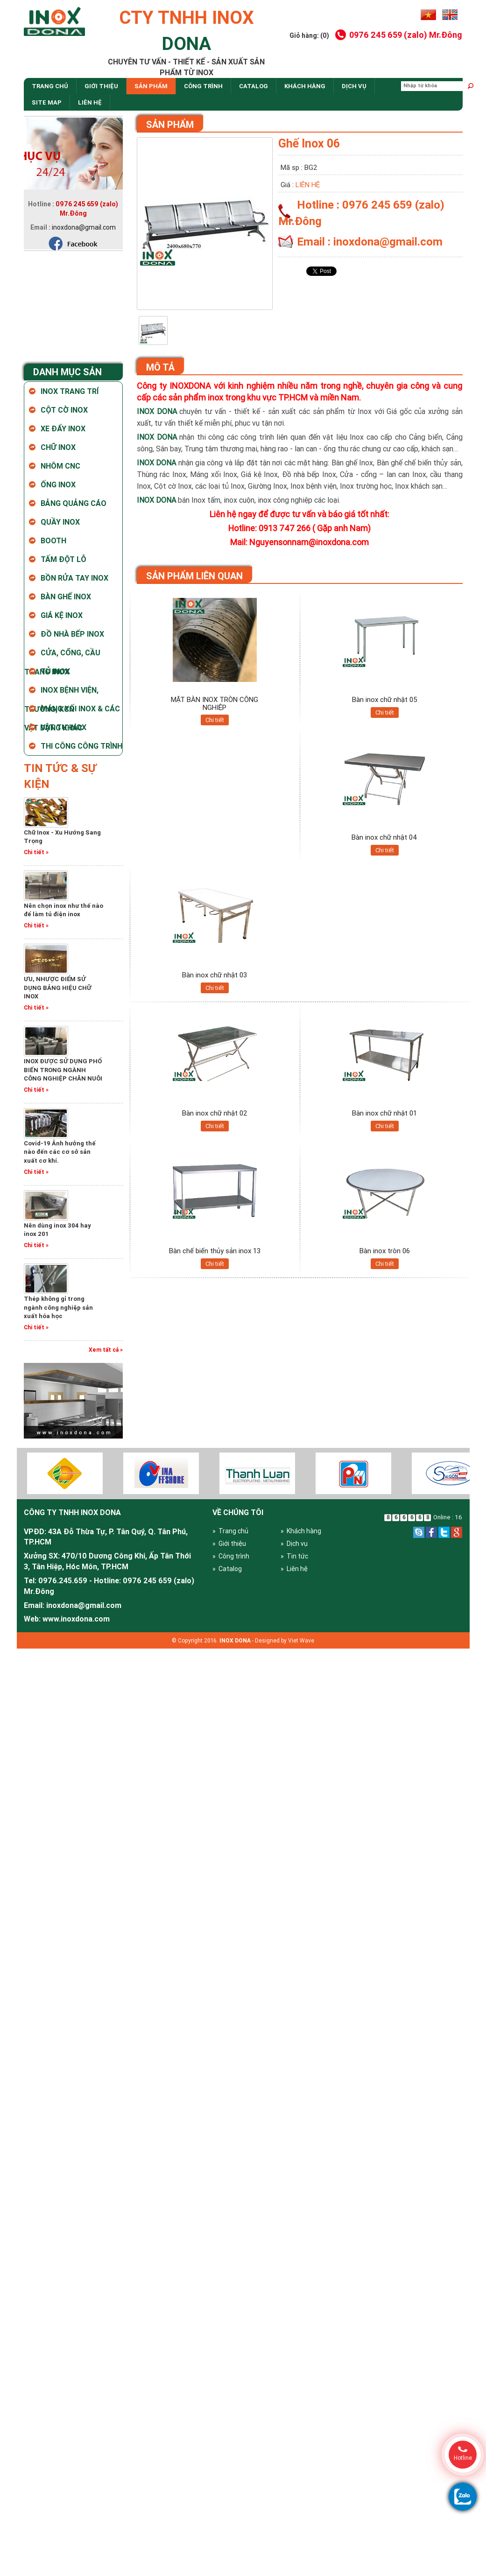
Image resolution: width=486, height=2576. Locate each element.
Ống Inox (58, 484)
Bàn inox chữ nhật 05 (384, 699)
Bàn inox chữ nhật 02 (214, 1113)
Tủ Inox (55, 671)
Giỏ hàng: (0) (309, 35)
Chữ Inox (58, 447)
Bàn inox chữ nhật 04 (384, 837)
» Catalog (227, 1569)
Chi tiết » (36, 852)
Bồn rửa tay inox (74, 578)
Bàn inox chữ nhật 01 (384, 1113)
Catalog (253, 86)
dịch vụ (354, 86)
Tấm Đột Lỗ (63, 559)
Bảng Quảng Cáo (73, 503)
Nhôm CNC (60, 465)
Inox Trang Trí (70, 391)
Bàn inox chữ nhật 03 (214, 974)
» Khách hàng (301, 1531)
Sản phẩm (151, 86)
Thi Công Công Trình (81, 746)
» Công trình (230, 1556)
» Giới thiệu (229, 1543)
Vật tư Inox (63, 727)
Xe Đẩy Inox (63, 428)
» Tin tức (294, 1556)
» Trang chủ (230, 1531)
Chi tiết (214, 720)
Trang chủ (50, 86)
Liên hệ (90, 102)
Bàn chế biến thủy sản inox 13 (215, 1250)
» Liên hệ (294, 1569)
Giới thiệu (101, 86)
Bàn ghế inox (66, 596)
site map (47, 102)
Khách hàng (304, 86)
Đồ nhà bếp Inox (72, 634)
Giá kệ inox (62, 615)
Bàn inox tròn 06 (384, 1250)
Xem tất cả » (106, 1349)
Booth (53, 540)
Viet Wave (301, 1640)
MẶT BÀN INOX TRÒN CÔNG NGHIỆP (214, 703)
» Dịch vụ (294, 1543)
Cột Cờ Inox (64, 409)
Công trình (203, 86)
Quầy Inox (60, 521)
